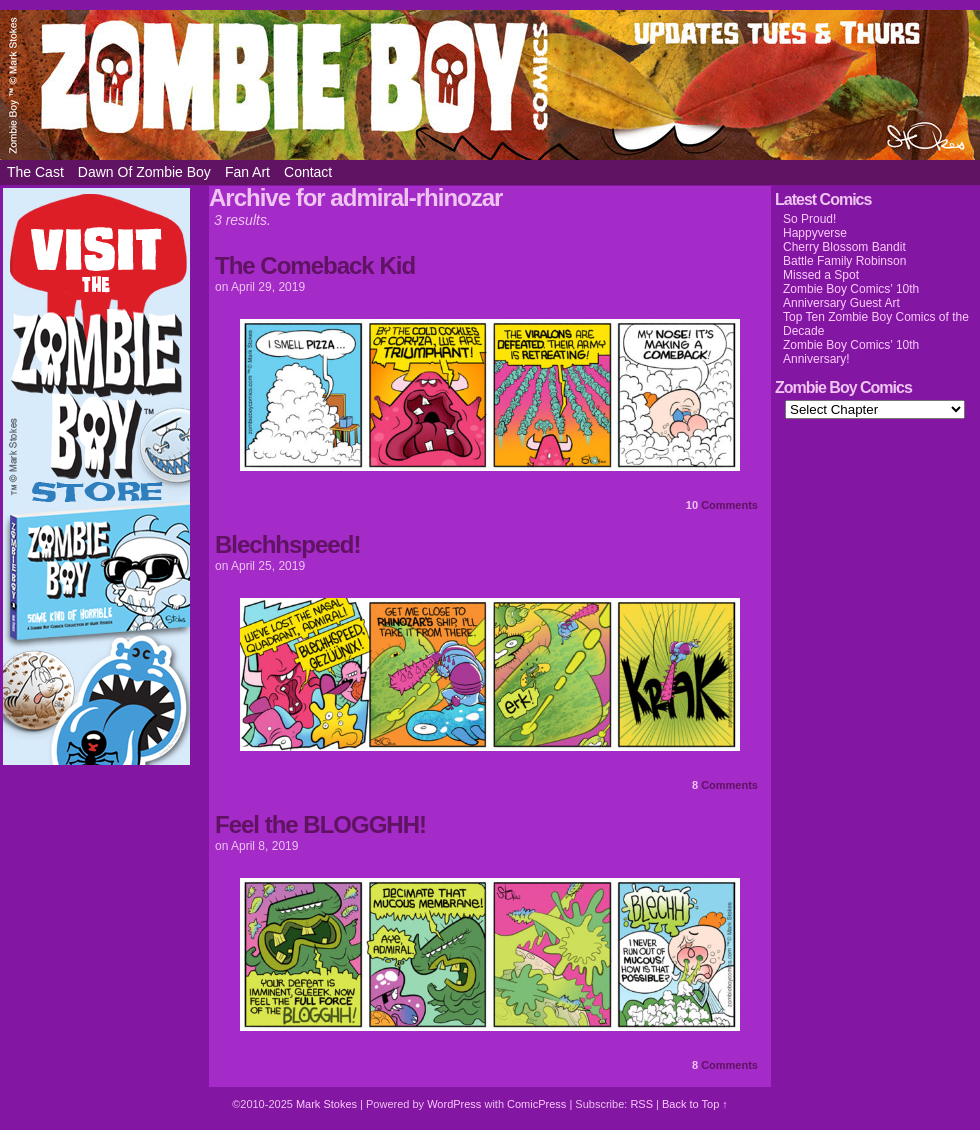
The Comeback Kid (315, 265)
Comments (722, 505)
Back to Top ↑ (695, 1104)
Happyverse (815, 233)
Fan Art (247, 172)
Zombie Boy (490, 85)
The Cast (35, 172)
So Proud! (809, 219)
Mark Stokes (328, 1104)
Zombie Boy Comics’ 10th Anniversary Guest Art (851, 296)
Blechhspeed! (287, 544)
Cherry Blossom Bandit (844, 247)
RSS (641, 1104)
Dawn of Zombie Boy (144, 172)
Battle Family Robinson (844, 261)
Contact (308, 172)
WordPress (454, 1104)
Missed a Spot (821, 275)
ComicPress (536, 1104)
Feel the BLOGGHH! (320, 824)
